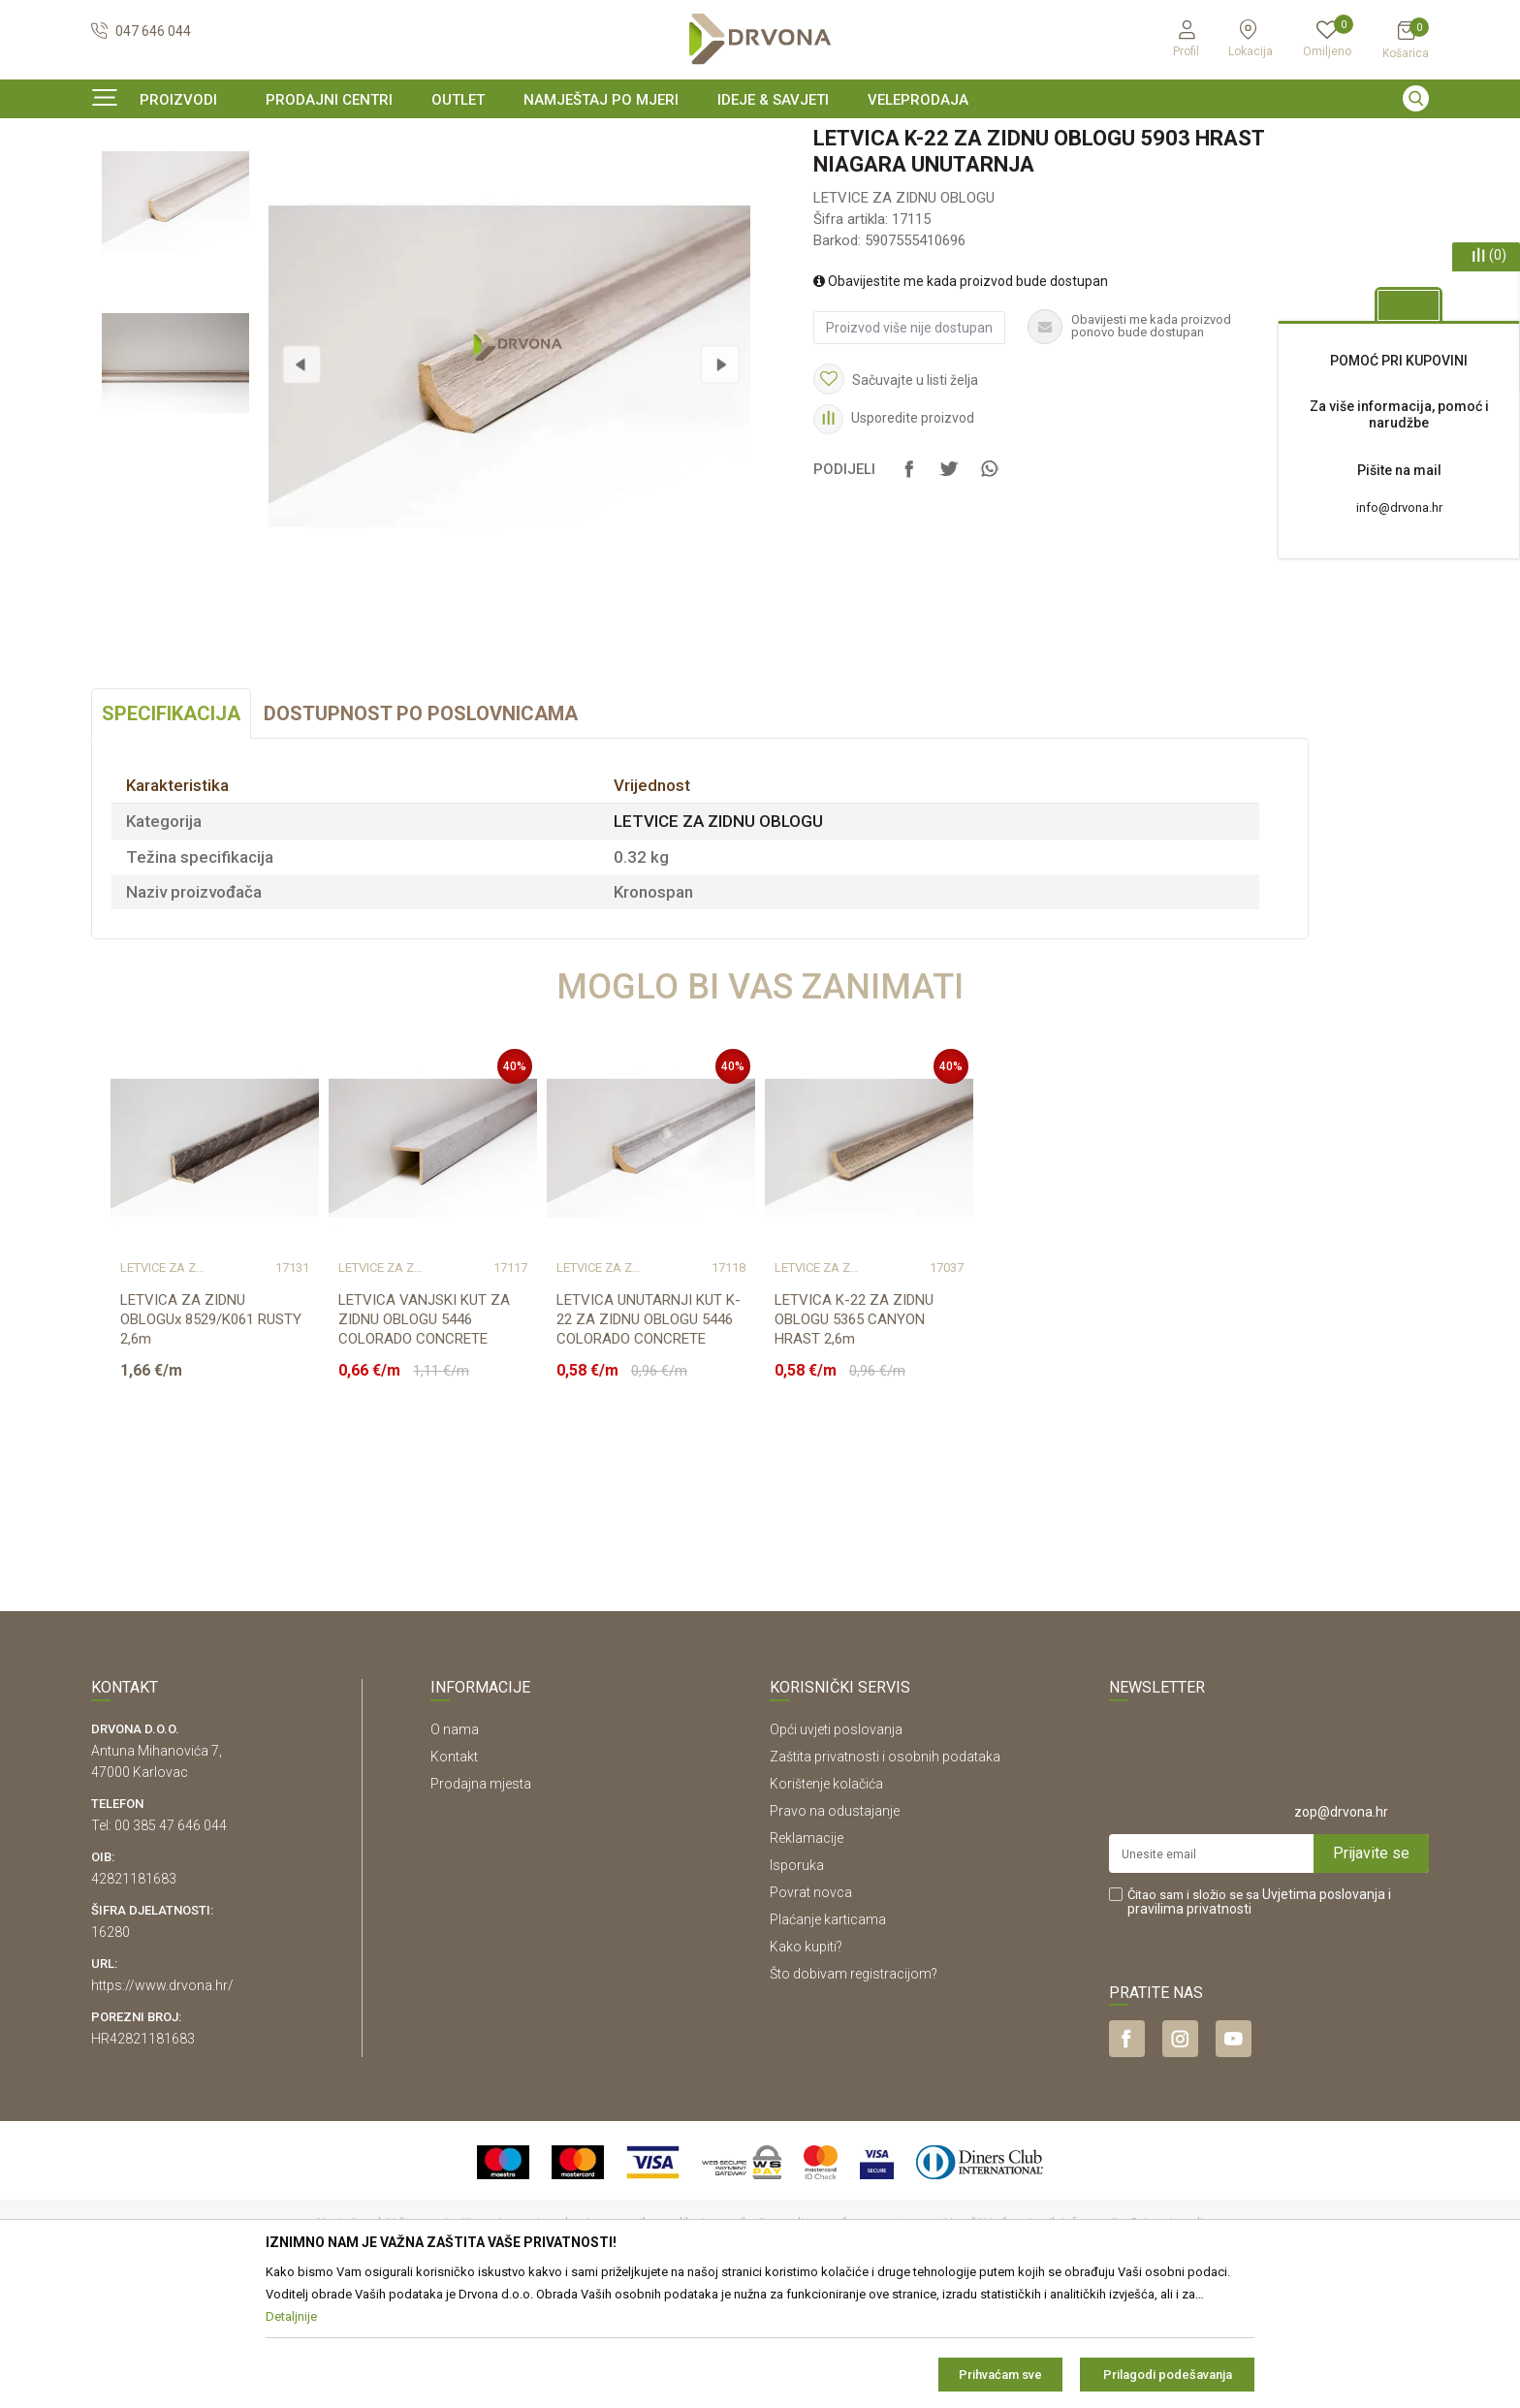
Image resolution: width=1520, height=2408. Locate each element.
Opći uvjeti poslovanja (836, 1847)
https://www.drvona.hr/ (162, 2103)
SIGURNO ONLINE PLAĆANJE (758, 139)
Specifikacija (171, 831)
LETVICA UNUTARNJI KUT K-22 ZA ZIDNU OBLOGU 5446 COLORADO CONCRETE (648, 1438)
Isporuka (797, 1983)
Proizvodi (117, 179)
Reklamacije (806, 1956)
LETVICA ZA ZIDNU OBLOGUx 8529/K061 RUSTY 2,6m (210, 1438)
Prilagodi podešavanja (1167, 2374)
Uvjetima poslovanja (1323, 2012)
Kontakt (454, 1875)
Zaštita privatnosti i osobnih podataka (885, 1875)
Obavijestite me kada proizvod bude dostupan (960, 399)
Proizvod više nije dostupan (909, 446)
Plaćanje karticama (828, 2037)
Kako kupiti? (806, 2065)
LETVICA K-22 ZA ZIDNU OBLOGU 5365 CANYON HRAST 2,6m (854, 1438)
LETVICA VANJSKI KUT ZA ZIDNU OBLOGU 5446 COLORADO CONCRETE (424, 1438)
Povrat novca (811, 2010)
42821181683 (133, 1997)
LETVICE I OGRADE (210, 179)
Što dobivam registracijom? (853, 2092)
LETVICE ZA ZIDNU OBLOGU (354, 179)
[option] (760, 139)
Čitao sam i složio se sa (1259, 2020)
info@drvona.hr (1399, 507)
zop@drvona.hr (1341, 1930)
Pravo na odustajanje (835, 1929)
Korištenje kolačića (826, 1902)
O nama (454, 1847)
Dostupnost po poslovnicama (421, 831)
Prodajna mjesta (480, 1902)
